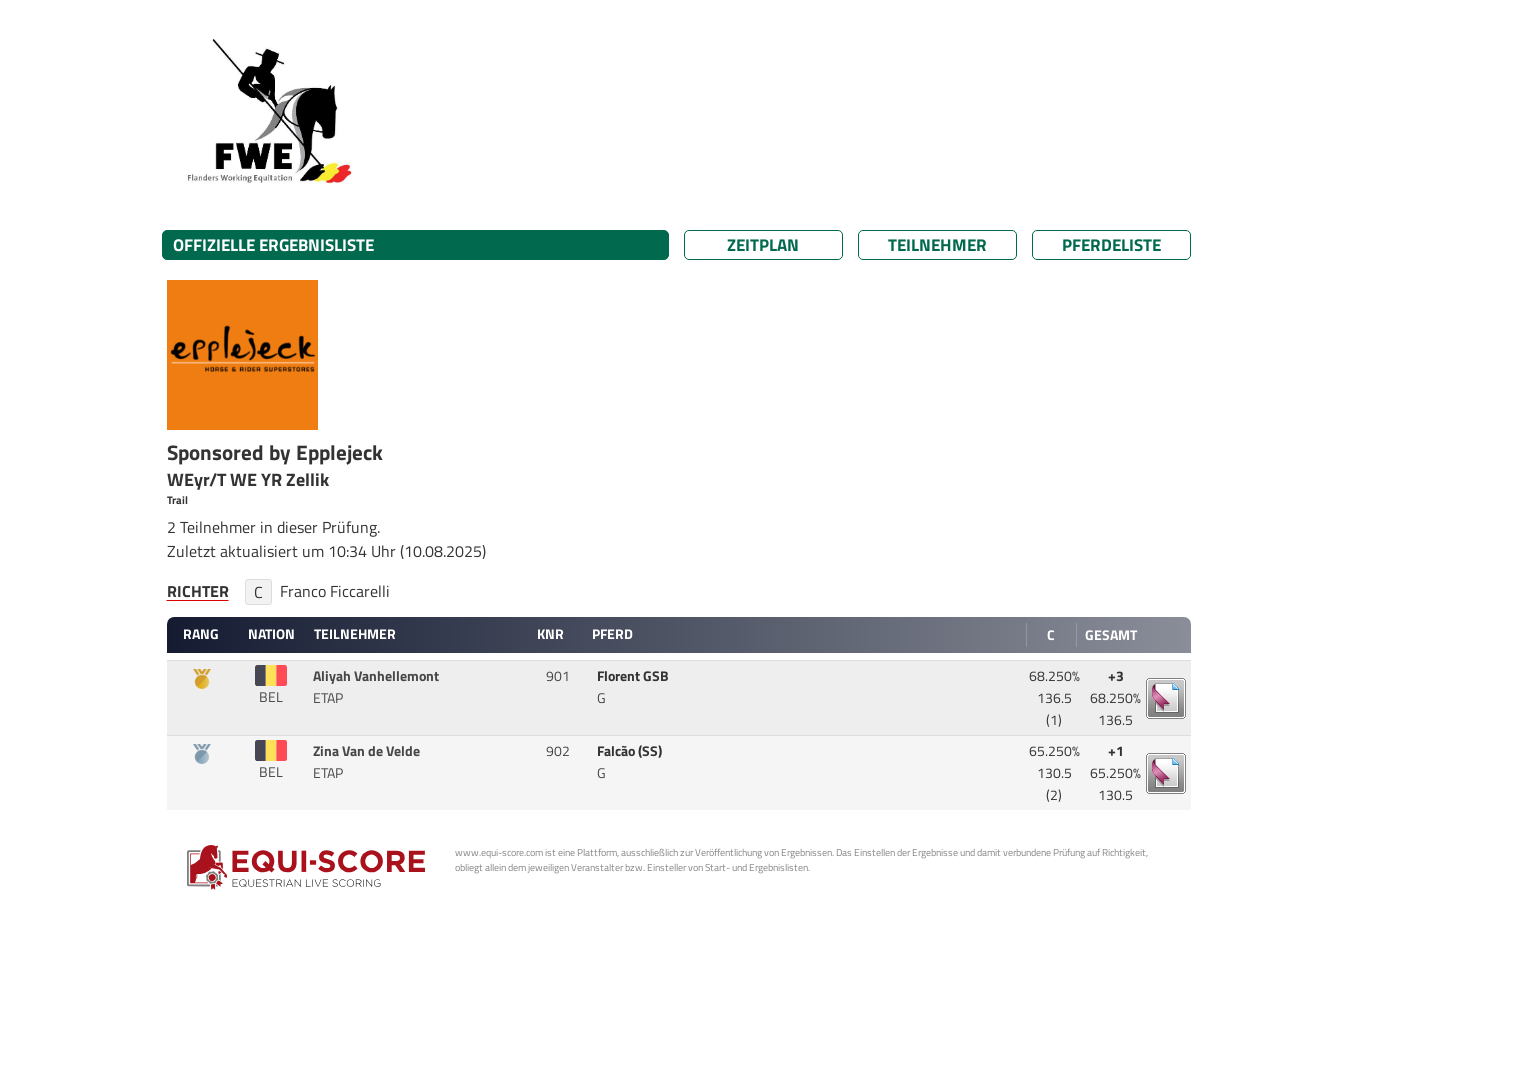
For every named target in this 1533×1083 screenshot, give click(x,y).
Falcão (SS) (631, 751)
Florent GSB (634, 676)
